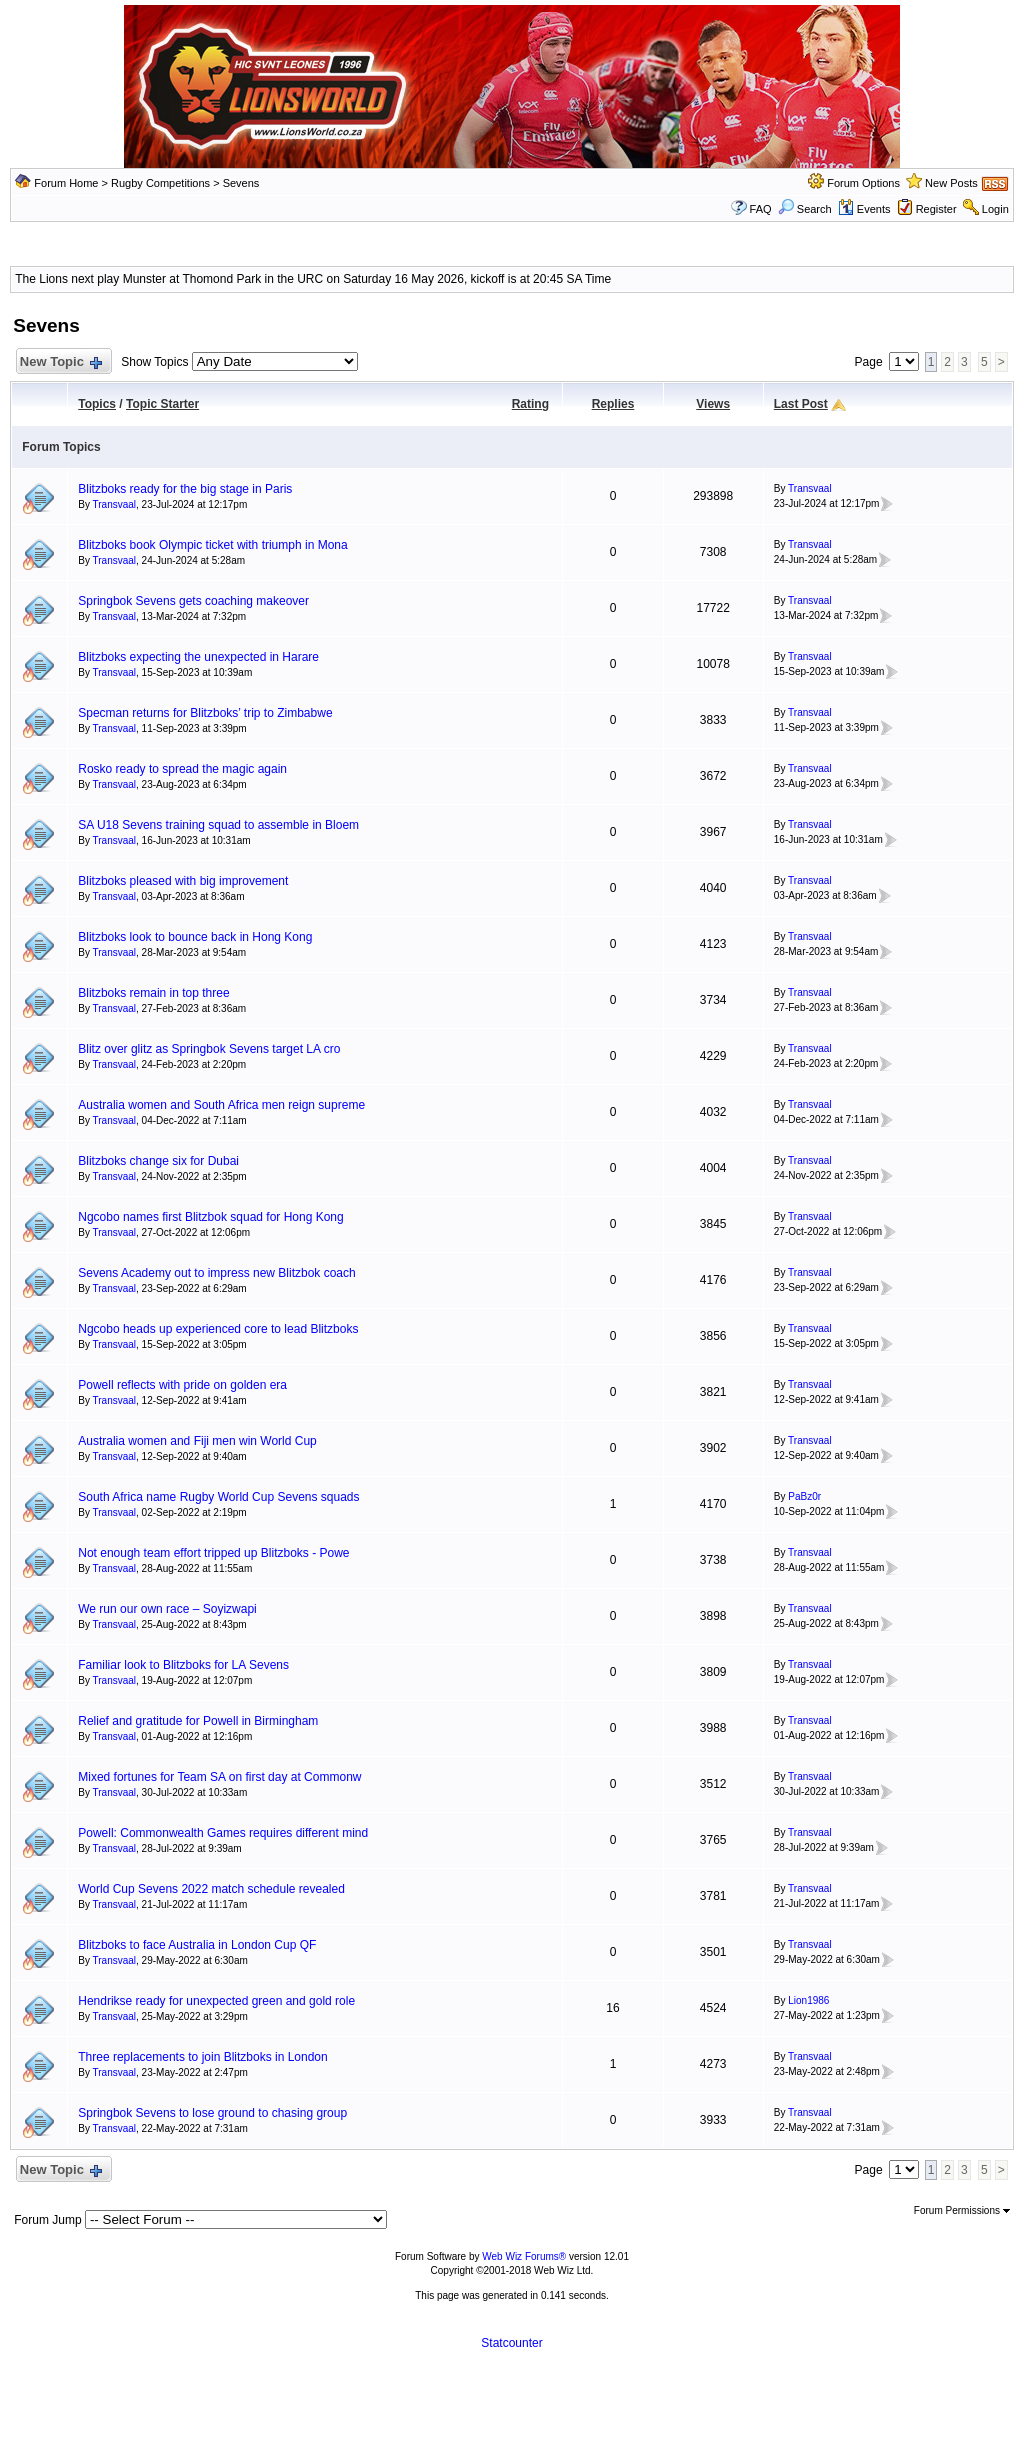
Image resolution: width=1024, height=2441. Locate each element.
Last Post (801, 404)
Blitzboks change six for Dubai (158, 1161)
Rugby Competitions (160, 183)
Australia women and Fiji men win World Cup (197, 1441)
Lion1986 (808, 2000)
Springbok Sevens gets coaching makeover (193, 601)
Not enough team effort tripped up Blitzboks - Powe (213, 1553)
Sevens (241, 183)
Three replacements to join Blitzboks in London (202, 2057)
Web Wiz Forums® (524, 2256)
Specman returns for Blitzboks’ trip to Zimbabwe (205, 713)
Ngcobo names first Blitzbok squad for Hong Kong (210, 1217)
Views (713, 404)
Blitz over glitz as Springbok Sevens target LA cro (209, 1049)
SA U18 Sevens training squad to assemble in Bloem (218, 825)
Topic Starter (162, 404)
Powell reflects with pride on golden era (182, 1385)
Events (864, 209)
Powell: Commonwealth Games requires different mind (223, 1833)
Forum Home (66, 183)
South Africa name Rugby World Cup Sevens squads (218, 1497)
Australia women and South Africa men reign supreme (221, 1105)
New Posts (951, 183)
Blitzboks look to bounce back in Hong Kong (195, 937)
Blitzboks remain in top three (153, 993)
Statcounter (511, 2343)
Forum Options (863, 183)
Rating (530, 404)
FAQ (761, 209)
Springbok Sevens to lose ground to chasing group (212, 2113)
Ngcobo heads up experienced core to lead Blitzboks (218, 1329)
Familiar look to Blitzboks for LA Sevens (183, 1665)
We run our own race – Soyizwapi (167, 1609)
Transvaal (115, 504)
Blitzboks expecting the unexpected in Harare (198, 657)
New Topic (59, 362)
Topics (97, 404)
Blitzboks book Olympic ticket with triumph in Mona (212, 545)
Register (936, 209)
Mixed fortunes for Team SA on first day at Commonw (219, 1777)
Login (995, 209)
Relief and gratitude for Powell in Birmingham (198, 1721)
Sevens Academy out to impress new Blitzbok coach (216, 1273)
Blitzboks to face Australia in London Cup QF (197, 1945)
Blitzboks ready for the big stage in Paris (185, 489)
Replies (613, 404)
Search (805, 209)
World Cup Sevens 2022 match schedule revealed (211, 1889)
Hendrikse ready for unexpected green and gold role (216, 2001)
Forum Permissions (962, 2210)
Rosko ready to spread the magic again (182, 769)
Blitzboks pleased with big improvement (183, 881)
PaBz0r (804, 1496)
